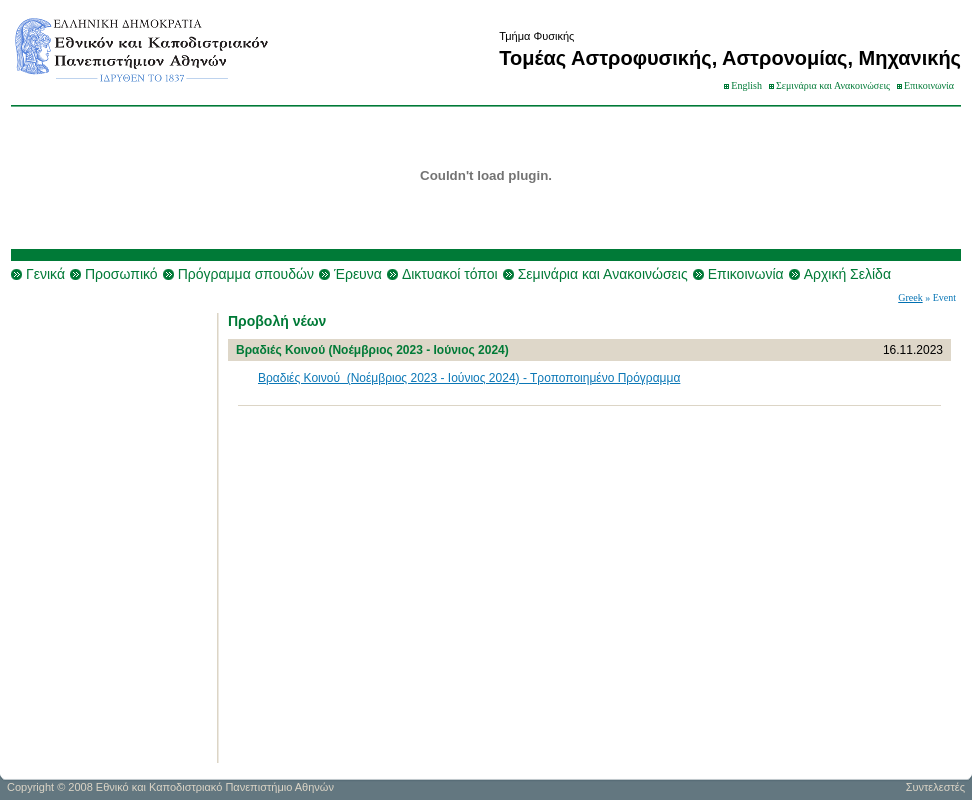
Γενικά (45, 274)
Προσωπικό (121, 274)
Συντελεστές (935, 787)
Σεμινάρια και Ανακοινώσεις (833, 85)
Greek (910, 297)
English (746, 85)
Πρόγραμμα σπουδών (246, 274)
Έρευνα (358, 274)
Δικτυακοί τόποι (450, 274)
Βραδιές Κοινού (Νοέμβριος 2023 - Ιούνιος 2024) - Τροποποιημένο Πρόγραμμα (469, 378)
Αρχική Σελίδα (847, 274)
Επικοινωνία (929, 85)
